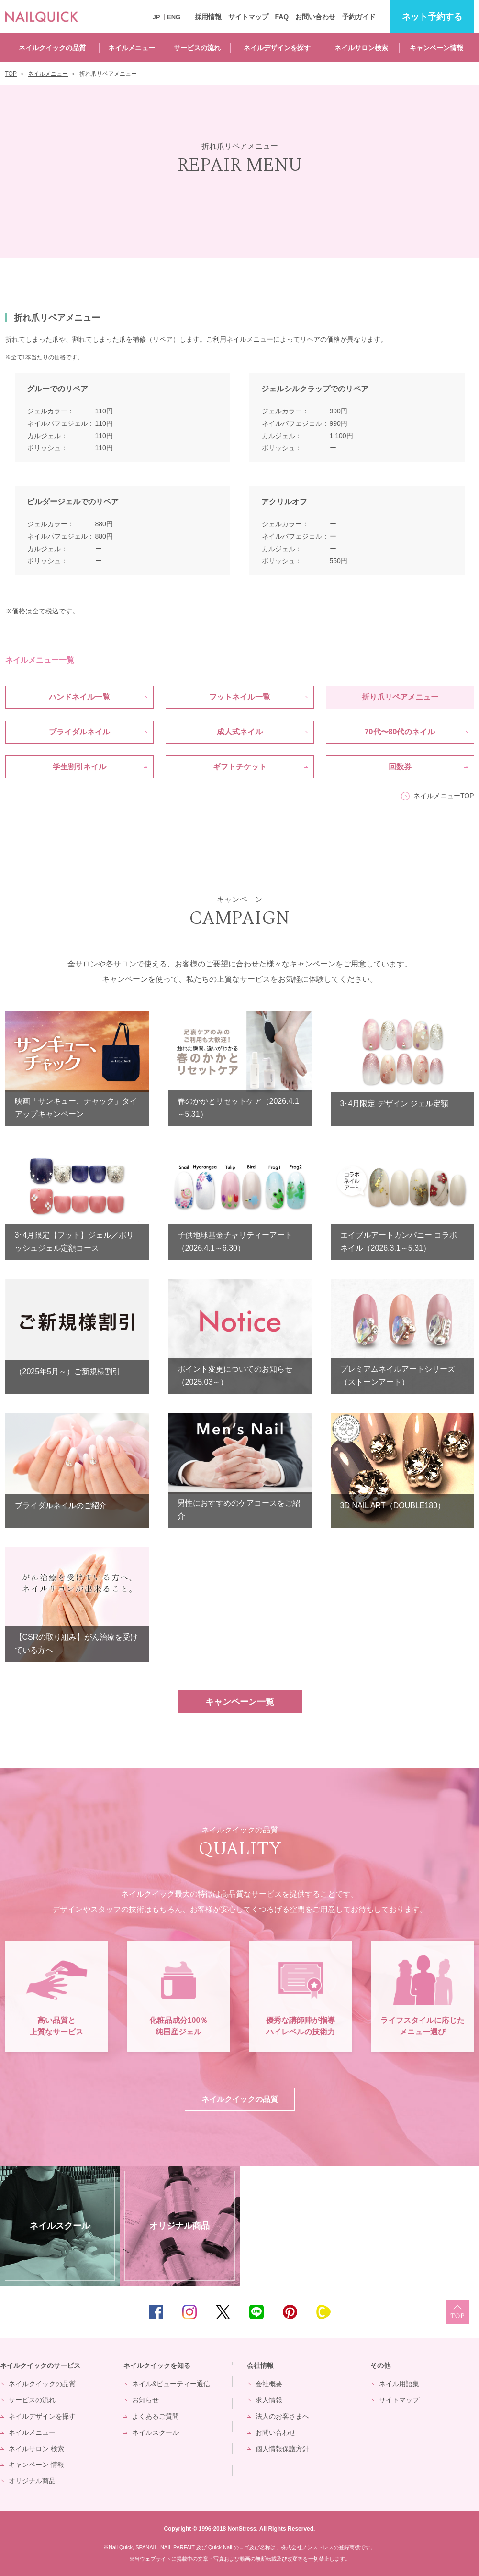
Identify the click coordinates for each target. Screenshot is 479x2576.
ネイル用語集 (399, 2383)
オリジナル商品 (32, 2481)
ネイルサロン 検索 (36, 2449)
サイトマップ (248, 17)
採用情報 (208, 17)
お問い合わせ (315, 17)
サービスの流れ (197, 48)
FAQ (282, 17)
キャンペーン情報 (436, 48)
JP (156, 17)
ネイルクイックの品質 (52, 48)
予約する (432, 17)
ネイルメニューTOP (443, 795)
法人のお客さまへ (282, 2416)
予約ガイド (359, 17)
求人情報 (269, 2400)
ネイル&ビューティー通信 (171, 2383)
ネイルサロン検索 (361, 48)
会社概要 (269, 2383)
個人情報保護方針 (282, 2449)
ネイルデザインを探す (277, 48)
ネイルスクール (155, 2432)
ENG (173, 17)
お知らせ (145, 2400)
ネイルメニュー (131, 48)
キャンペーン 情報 (36, 2464)
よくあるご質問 (155, 2416)
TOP (457, 2312)
